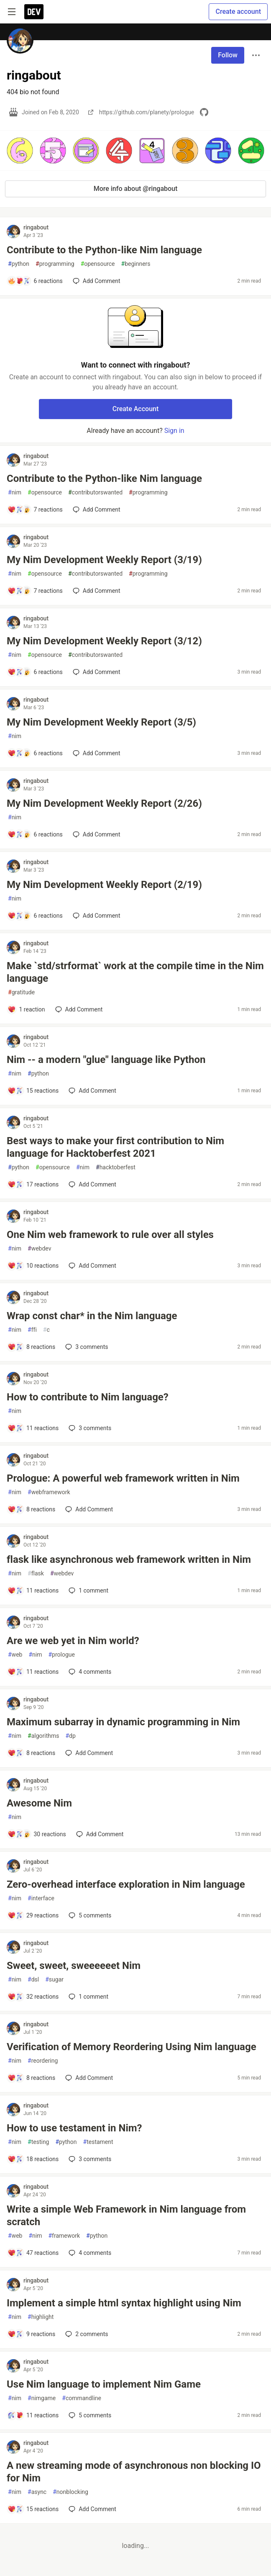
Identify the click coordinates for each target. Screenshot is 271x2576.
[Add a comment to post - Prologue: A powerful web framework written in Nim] (31, 1509)
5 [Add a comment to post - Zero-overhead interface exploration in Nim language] (89, 1915)
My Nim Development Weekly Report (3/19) (104, 560)
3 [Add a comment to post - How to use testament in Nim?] (89, 2159)
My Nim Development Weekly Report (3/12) (104, 641)
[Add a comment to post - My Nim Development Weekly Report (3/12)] (35, 671)
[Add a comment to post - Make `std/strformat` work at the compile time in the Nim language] (26, 1009)
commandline (81, 2398)
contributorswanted (95, 492)
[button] (20, 150)
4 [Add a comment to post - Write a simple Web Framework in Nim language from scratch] (89, 2253)
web (15, 1654)
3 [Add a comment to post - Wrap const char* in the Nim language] (86, 1347)
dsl (33, 1979)
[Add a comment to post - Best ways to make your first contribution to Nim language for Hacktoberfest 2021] (33, 1184)
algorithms (43, 1736)
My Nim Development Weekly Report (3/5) (101, 722)
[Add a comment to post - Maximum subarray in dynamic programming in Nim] (31, 1752)
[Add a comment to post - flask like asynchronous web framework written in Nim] (33, 1590)
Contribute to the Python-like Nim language (104, 250)
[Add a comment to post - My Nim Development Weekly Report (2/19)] (35, 915)
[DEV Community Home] (33, 11)
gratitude (21, 992)
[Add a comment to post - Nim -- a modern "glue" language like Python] (33, 1090)
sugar (54, 1979)
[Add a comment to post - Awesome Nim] (37, 1834)
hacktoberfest (116, 1167)
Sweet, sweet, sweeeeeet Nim (74, 1965)
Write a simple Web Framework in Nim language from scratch (126, 2215)
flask (36, 1573)
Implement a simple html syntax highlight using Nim (124, 2303)
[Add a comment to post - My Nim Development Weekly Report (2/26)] (35, 834)
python (18, 264)
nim (14, 492)
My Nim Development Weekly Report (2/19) (104, 884)
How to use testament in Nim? (74, 2128)
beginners (136, 264)
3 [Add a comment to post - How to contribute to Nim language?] (89, 1428)
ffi (32, 1329)
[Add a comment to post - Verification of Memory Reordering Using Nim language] (31, 2077)
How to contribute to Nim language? (88, 1397)
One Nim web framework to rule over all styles (110, 1234)
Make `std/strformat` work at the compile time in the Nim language (135, 972)
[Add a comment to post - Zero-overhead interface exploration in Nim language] (33, 1915)
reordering (43, 2060)
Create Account (135, 409)
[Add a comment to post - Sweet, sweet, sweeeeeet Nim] (33, 1996)
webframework (49, 1492)
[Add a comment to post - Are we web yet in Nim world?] (33, 1671)
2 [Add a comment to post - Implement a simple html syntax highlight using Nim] (86, 2334)
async (37, 2492)
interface (41, 1898)
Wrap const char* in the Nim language (92, 1316)
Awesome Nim (39, 1803)
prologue (61, 1654)
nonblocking (70, 2492)
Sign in (174, 431)
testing (38, 2142)
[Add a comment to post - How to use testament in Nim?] (33, 2159)
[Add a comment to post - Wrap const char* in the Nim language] (31, 1346)
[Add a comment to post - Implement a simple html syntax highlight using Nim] (31, 2334)
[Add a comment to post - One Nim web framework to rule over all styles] (33, 1265)
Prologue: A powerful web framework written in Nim (123, 1478)
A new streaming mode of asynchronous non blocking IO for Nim (134, 2472)
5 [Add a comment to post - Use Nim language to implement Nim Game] (89, 2415)
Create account (238, 11)
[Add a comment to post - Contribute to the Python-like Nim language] (35, 280)
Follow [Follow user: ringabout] (228, 55)
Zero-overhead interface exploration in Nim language (126, 1884)
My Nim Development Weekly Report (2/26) (104, 803)
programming (55, 264)
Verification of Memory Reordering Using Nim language (131, 2047)
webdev (39, 1248)
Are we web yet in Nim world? (73, 1641)
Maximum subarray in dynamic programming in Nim (123, 1722)
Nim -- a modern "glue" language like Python (106, 1059)
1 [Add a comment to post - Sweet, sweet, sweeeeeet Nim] (87, 1997)
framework (64, 2235)
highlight (41, 2317)
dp (70, 1736)
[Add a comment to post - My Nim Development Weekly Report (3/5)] (35, 753)
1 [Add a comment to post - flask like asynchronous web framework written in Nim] (87, 1590)
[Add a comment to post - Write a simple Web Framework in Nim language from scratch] (33, 2252)
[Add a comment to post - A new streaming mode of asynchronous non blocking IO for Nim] (33, 2509)
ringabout (36, 227)
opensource (98, 264)
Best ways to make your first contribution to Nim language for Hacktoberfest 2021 (115, 1147)
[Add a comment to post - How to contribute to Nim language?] (33, 1428)
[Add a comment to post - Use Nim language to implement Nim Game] (33, 2415)
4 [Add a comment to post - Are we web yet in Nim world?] (89, 1672)
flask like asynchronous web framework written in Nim (129, 1559)
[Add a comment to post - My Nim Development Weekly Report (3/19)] (35, 590)
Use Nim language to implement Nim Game (104, 2384)
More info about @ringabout (136, 189)
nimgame (42, 2398)
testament (98, 2142)
